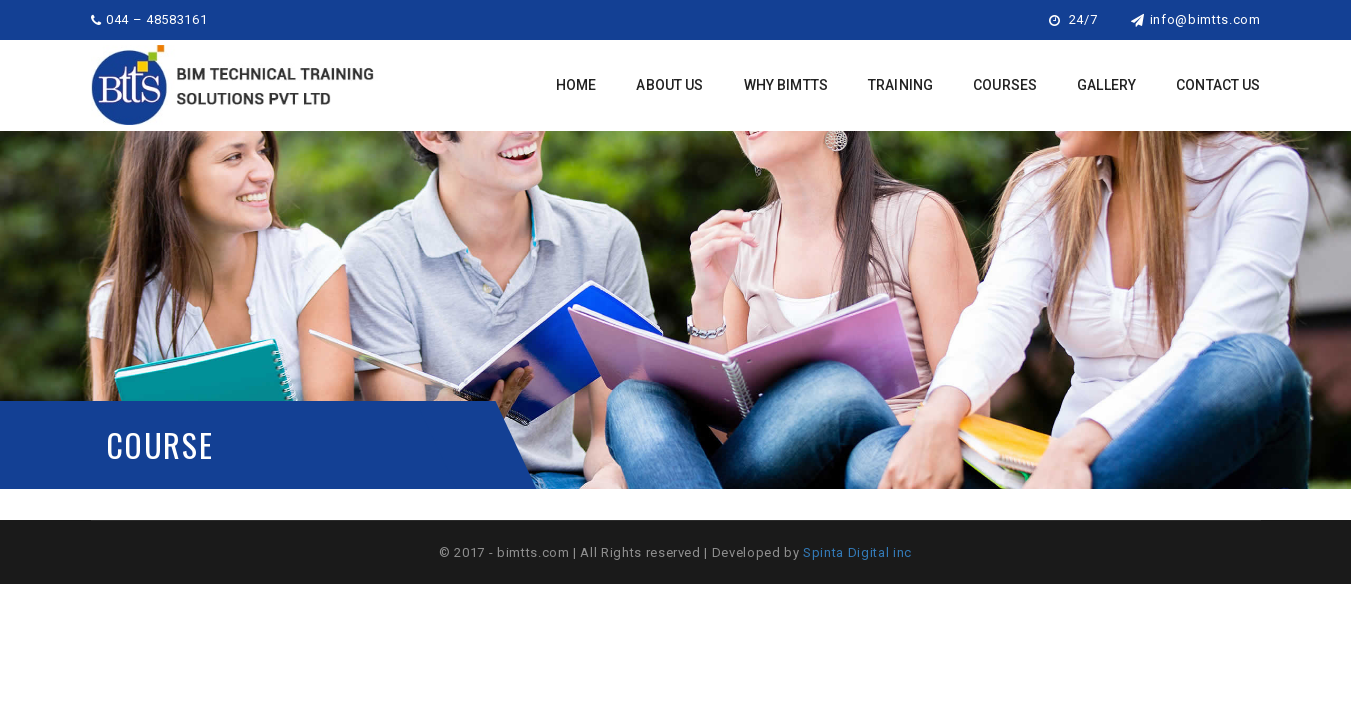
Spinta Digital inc (857, 552)
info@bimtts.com (1195, 19)
